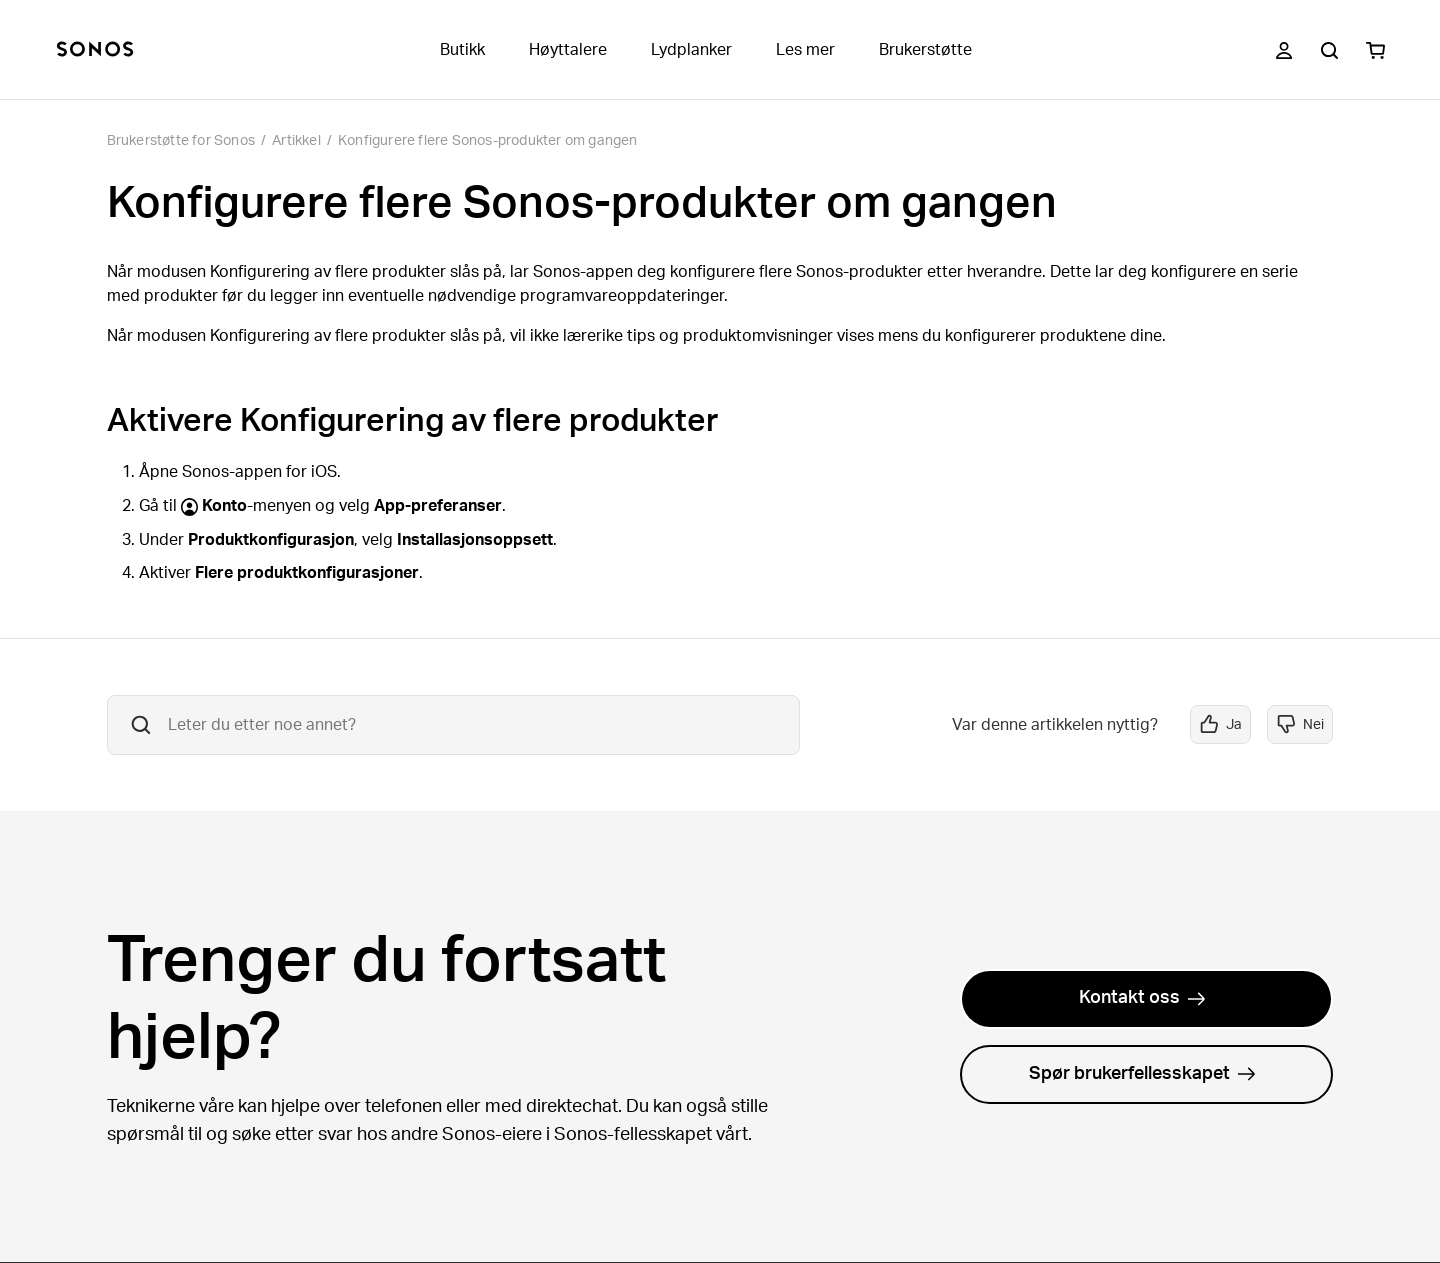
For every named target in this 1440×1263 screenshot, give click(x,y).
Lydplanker (691, 50)
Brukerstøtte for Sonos (181, 141)
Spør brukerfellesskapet (1142, 1074)
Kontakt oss (1142, 998)
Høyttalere (568, 50)
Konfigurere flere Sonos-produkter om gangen (488, 141)
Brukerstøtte (925, 50)
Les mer (805, 50)
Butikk (462, 50)
